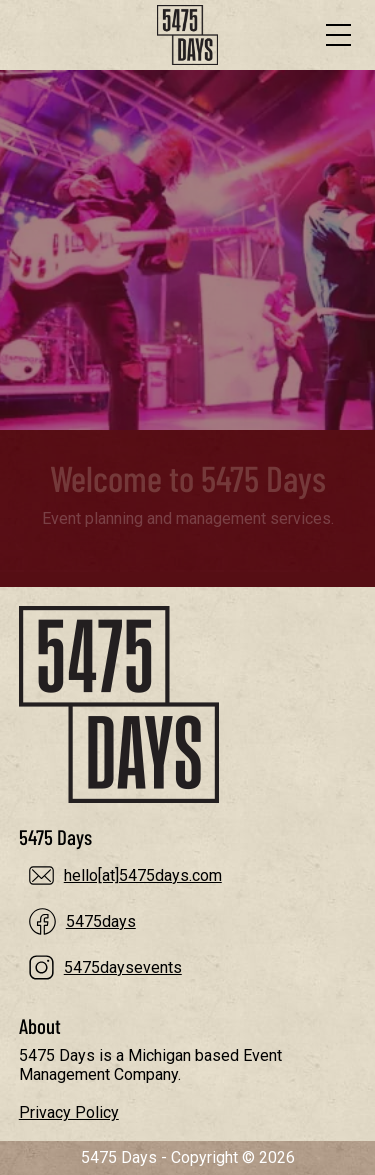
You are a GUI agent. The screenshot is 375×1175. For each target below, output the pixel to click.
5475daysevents (123, 967)
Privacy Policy (69, 1112)
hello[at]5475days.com (143, 875)
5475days (101, 921)
